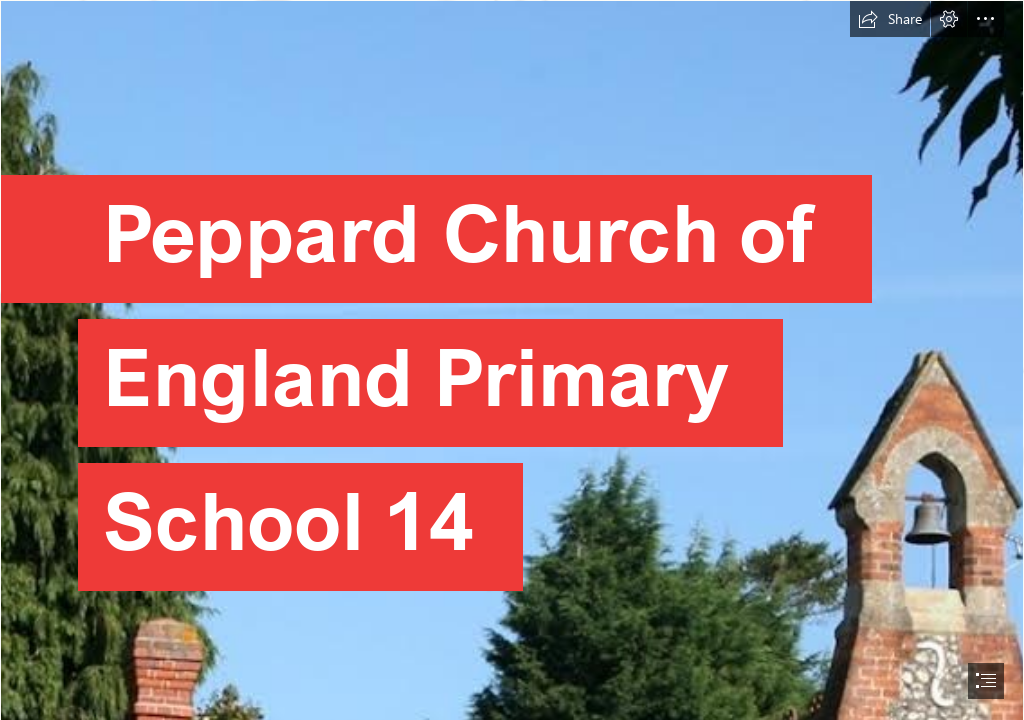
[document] (512, 360)
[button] (890, 19)
